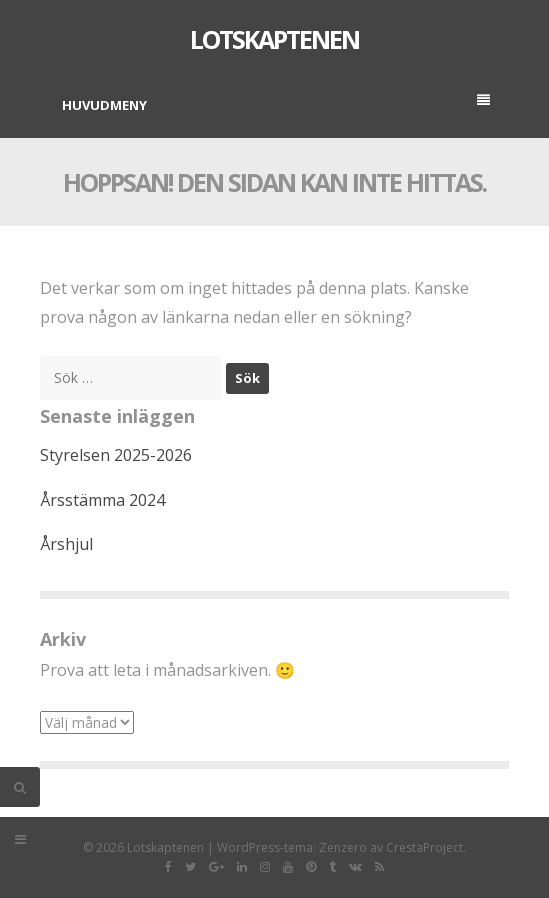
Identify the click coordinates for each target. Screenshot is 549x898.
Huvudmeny (276, 104)
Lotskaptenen (274, 39)
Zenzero (343, 847)
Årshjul (66, 544)
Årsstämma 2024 (102, 500)
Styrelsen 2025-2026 (116, 455)
